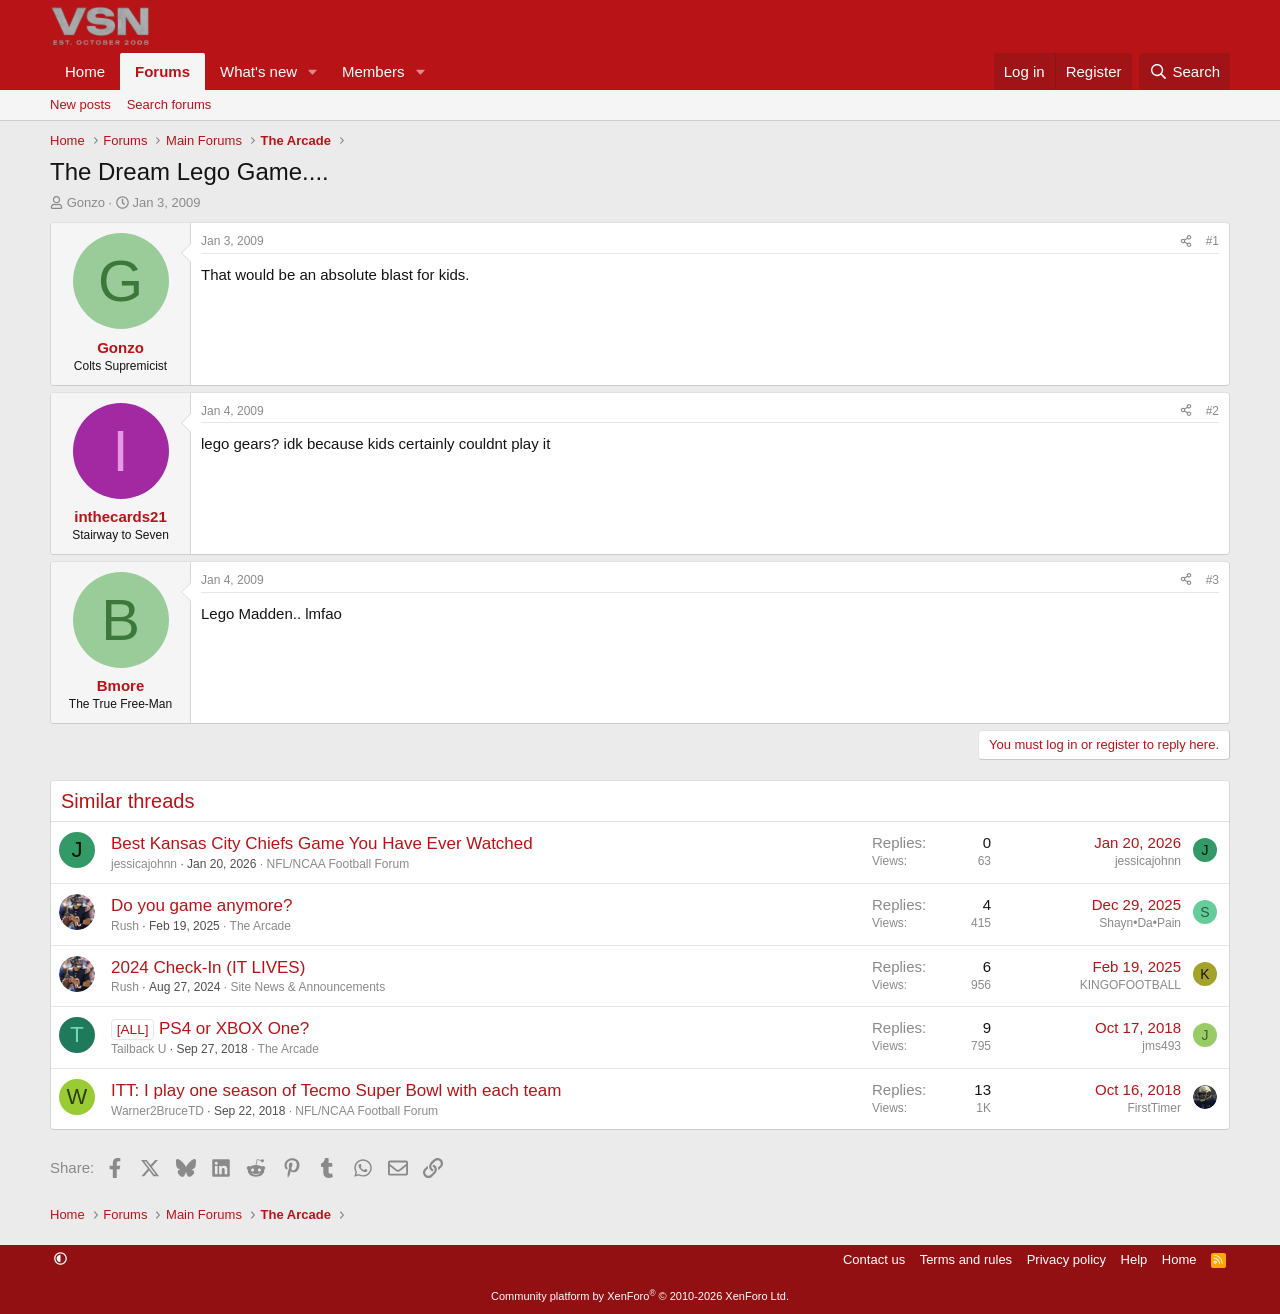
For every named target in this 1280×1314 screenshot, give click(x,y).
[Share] (1186, 241)
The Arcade (260, 926)
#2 (1212, 411)
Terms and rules (966, 1259)
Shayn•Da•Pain (1140, 923)
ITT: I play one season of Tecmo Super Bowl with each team (336, 1090)
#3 (1212, 580)
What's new (258, 71)
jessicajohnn (144, 864)
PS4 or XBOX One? (234, 1028)
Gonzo (86, 202)
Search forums (169, 104)
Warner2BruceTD (157, 1111)
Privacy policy (1066, 1259)
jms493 (1161, 1046)
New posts (80, 104)
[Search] (1184, 71)
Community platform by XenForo (640, 1296)
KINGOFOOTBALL (1130, 985)
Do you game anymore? (201, 905)
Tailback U (138, 1049)
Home (85, 71)
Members (373, 71)
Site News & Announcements (307, 987)
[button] (313, 71)
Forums (162, 71)
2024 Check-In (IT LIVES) (208, 967)
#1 (1212, 241)
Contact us (874, 1259)
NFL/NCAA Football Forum (337, 864)
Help (1134, 1259)
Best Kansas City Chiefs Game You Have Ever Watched (322, 843)
